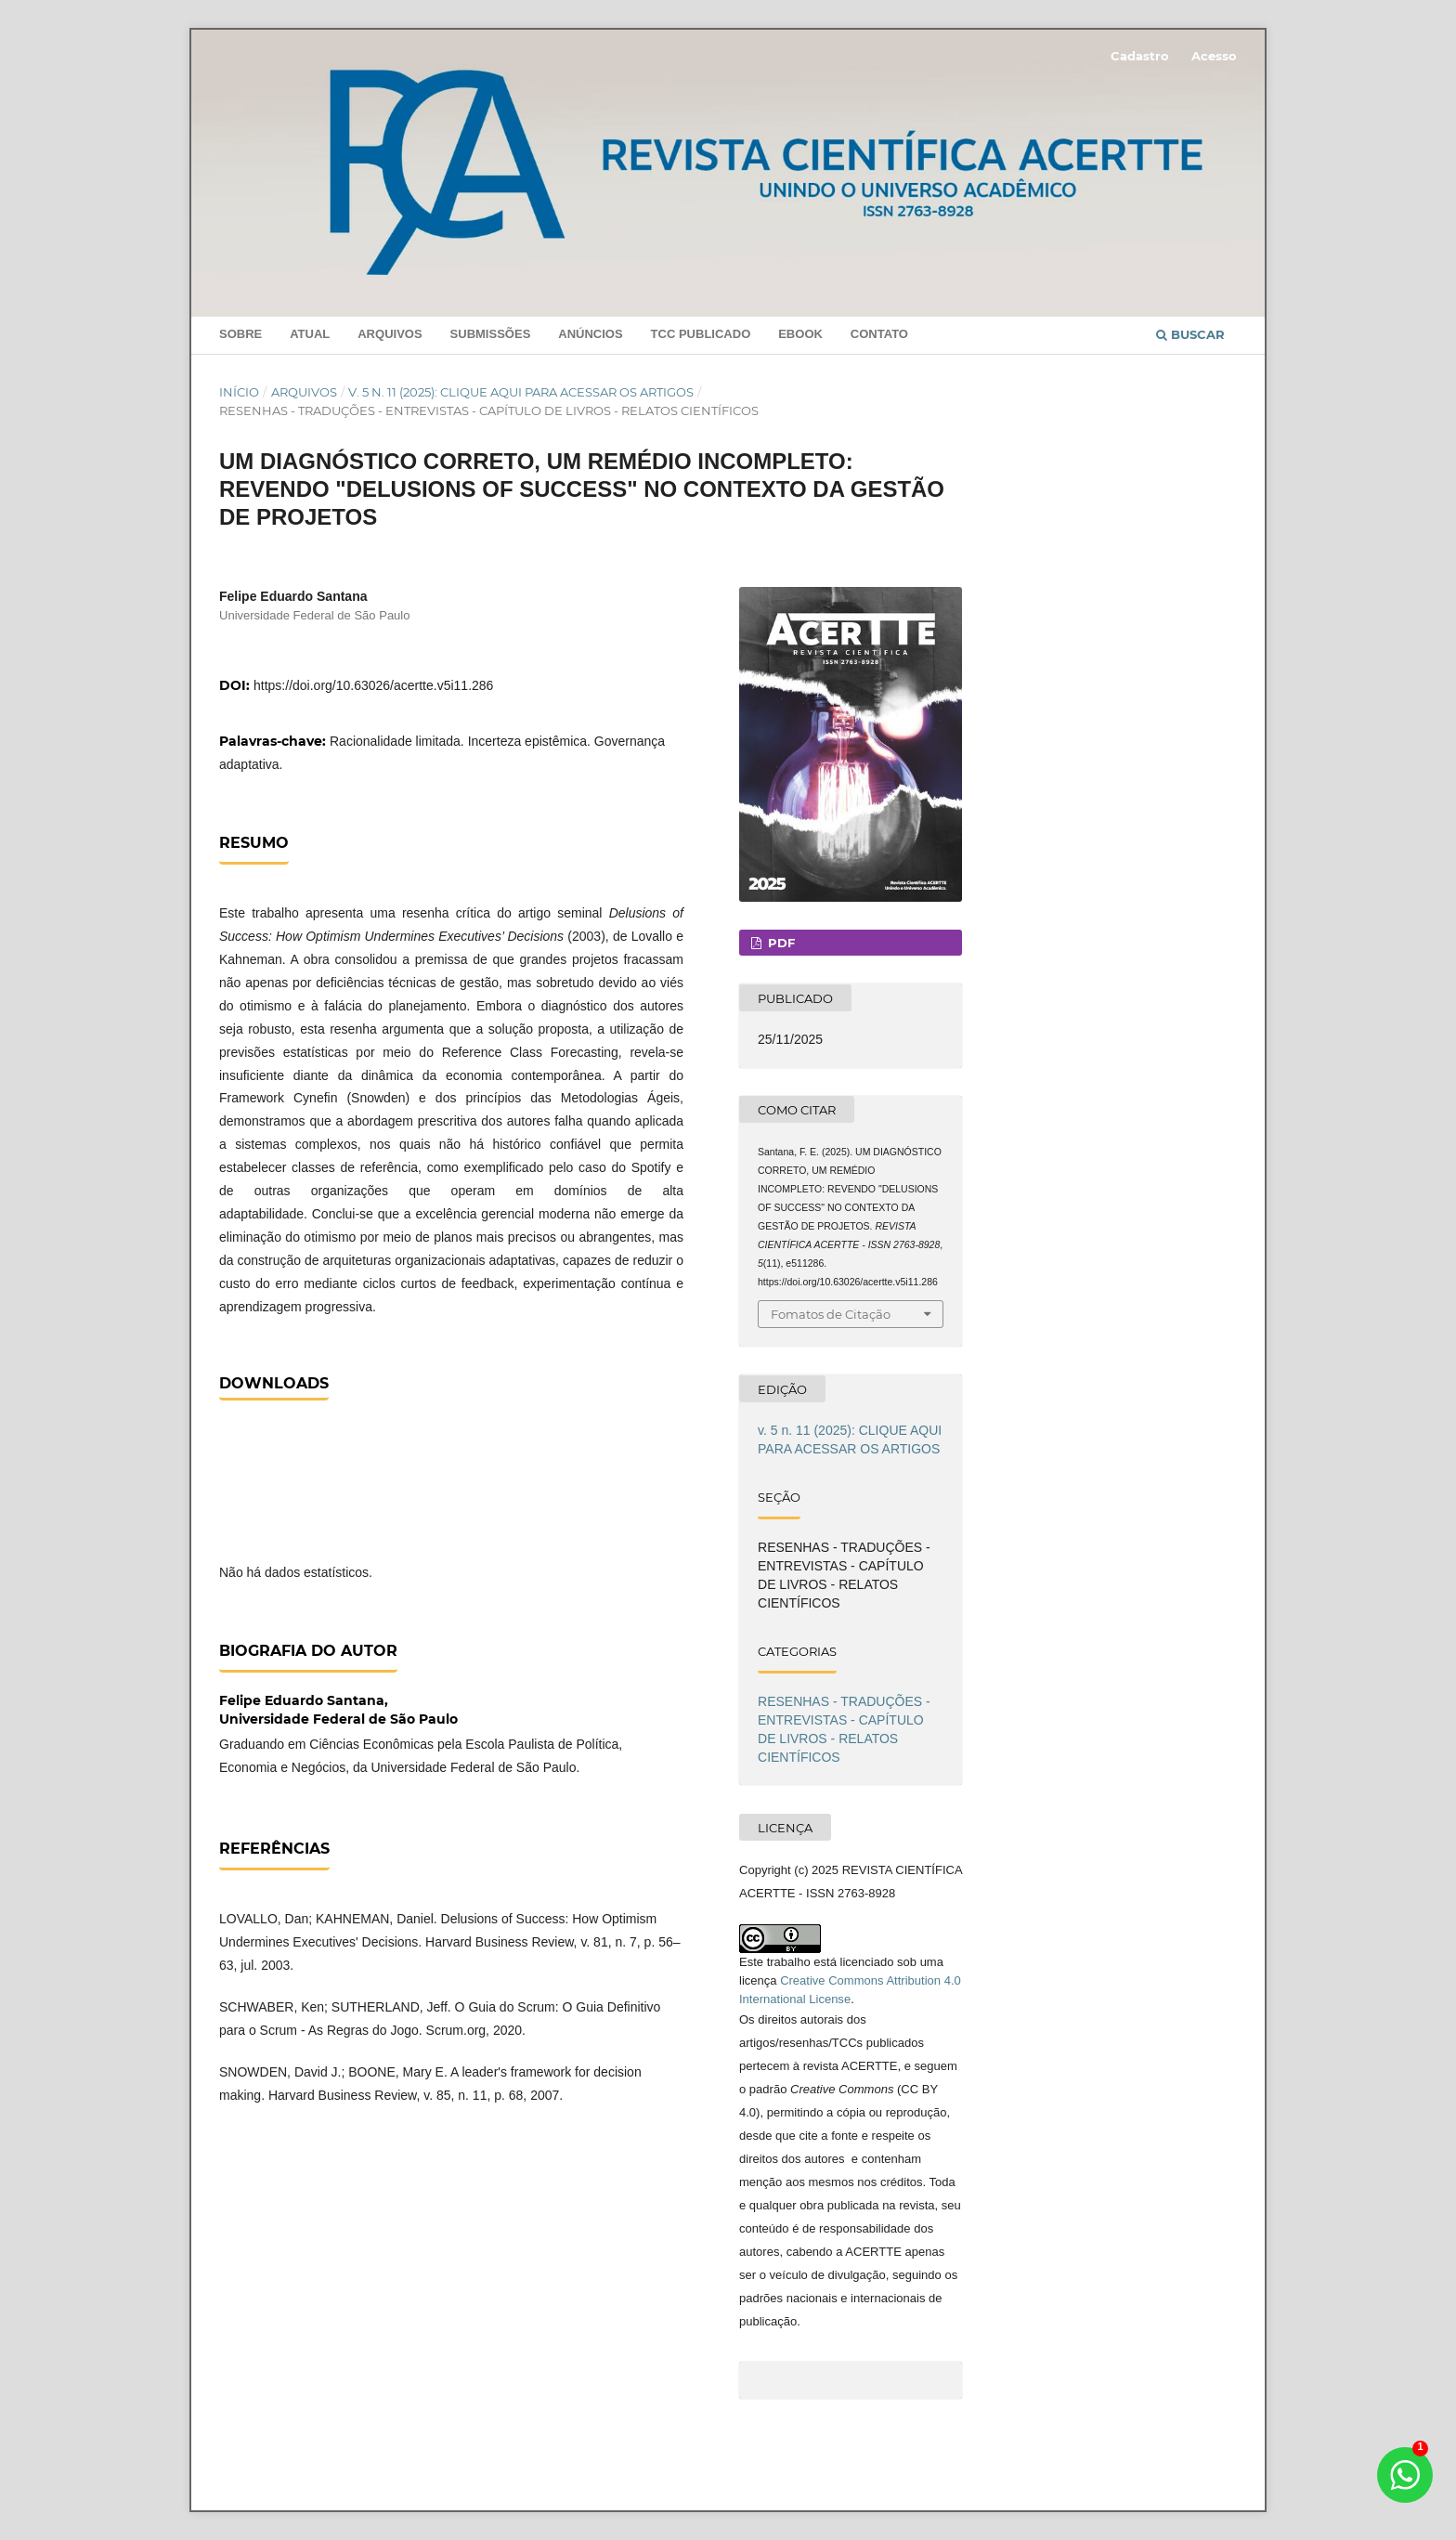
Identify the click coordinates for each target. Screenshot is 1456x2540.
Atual (310, 334)
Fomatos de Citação (830, 1314)
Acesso (1214, 55)
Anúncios (590, 334)
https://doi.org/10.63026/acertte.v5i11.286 (373, 685)
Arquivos (390, 334)
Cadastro (1140, 55)
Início (239, 391)
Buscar (1190, 334)
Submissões (490, 334)
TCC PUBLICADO (701, 334)
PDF (779, 942)
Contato (879, 334)
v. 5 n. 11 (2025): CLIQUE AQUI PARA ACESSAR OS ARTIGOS (521, 391)
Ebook (800, 334)
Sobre (240, 334)
